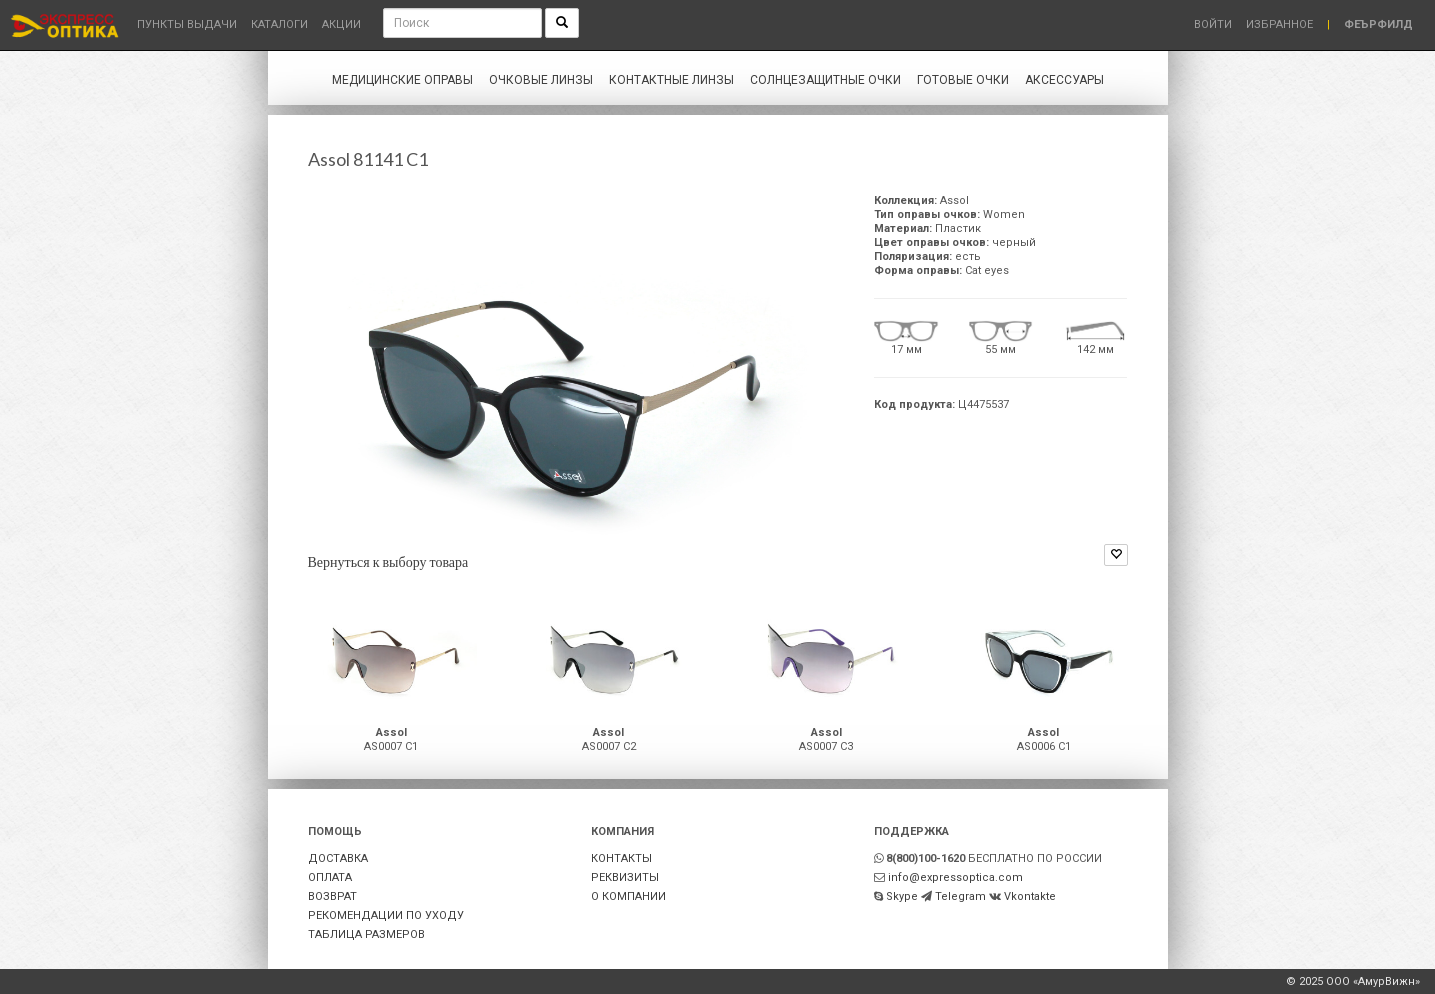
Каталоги (279, 24)
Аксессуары (1064, 80)
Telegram (960, 896)
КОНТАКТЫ (621, 858)
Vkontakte (1030, 896)
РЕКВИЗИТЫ (625, 877)
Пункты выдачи (187, 24)
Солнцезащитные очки (825, 80)
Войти (1213, 24)
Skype (902, 896)
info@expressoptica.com (955, 877)
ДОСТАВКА (338, 858)
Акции (341, 24)
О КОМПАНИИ (628, 896)
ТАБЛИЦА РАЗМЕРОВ (366, 934)
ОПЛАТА (330, 877)
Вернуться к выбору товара (388, 561)
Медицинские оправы (402, 80)
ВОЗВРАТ (332, 896)
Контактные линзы (671, 80)
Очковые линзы (541, 80)
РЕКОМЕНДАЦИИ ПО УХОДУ (386, 915)
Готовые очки (963, 80)
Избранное (1279, 24)
